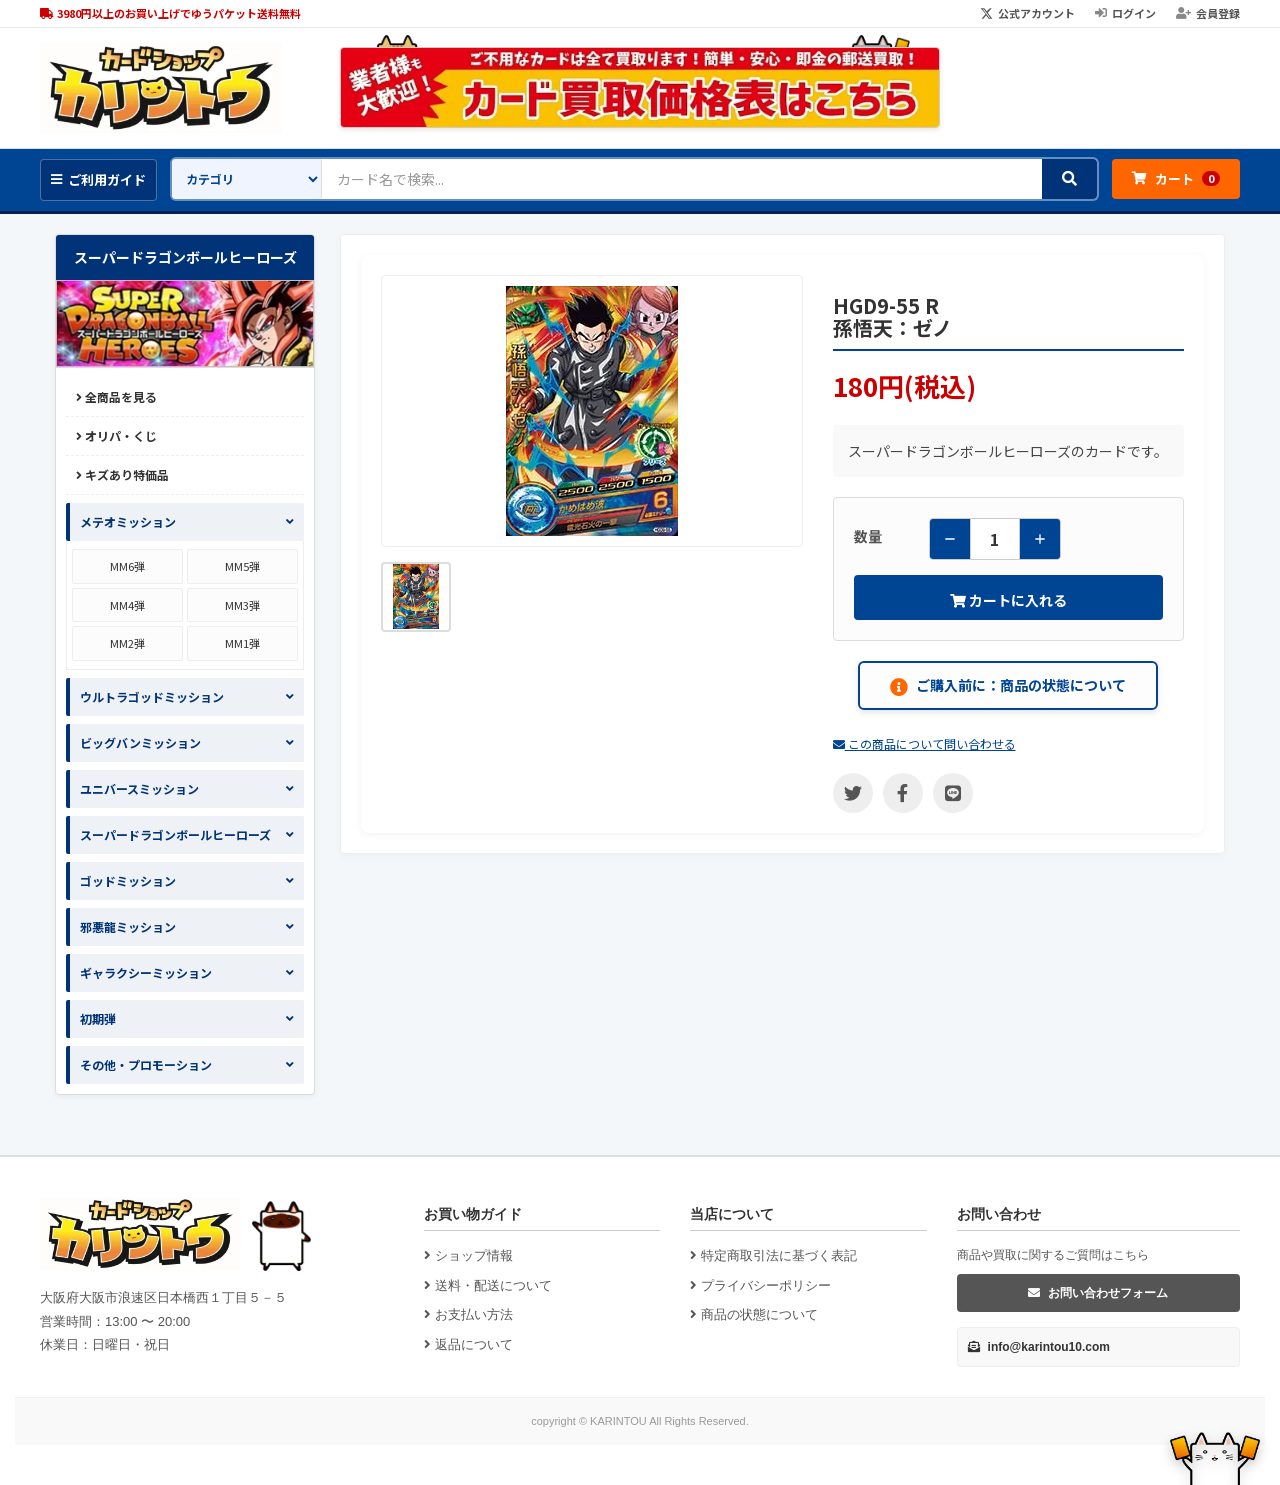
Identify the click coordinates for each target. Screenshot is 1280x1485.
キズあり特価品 (122, 474)
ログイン (1125, 13)
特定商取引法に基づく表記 (773, 1255)
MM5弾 (242, 566)
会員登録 (1208, 13)
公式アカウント (1027, 13)
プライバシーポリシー (760, 1285)
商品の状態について (754, 1314)
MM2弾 (127, 643)
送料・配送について (488, 1285)
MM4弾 (127, 605)
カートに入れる (1008, 600)
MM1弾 (242, 643)
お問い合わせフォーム (1098, 1293)
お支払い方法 (468, 1314)
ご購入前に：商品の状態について (1008, 685)
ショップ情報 (468, 1255)
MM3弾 (242, 605)
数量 (868, 536)
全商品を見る (116, 396)
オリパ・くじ (116, 435)
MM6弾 (127, 566)
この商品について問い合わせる (924, 743)
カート (1176, 178)
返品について (468, 1344)
